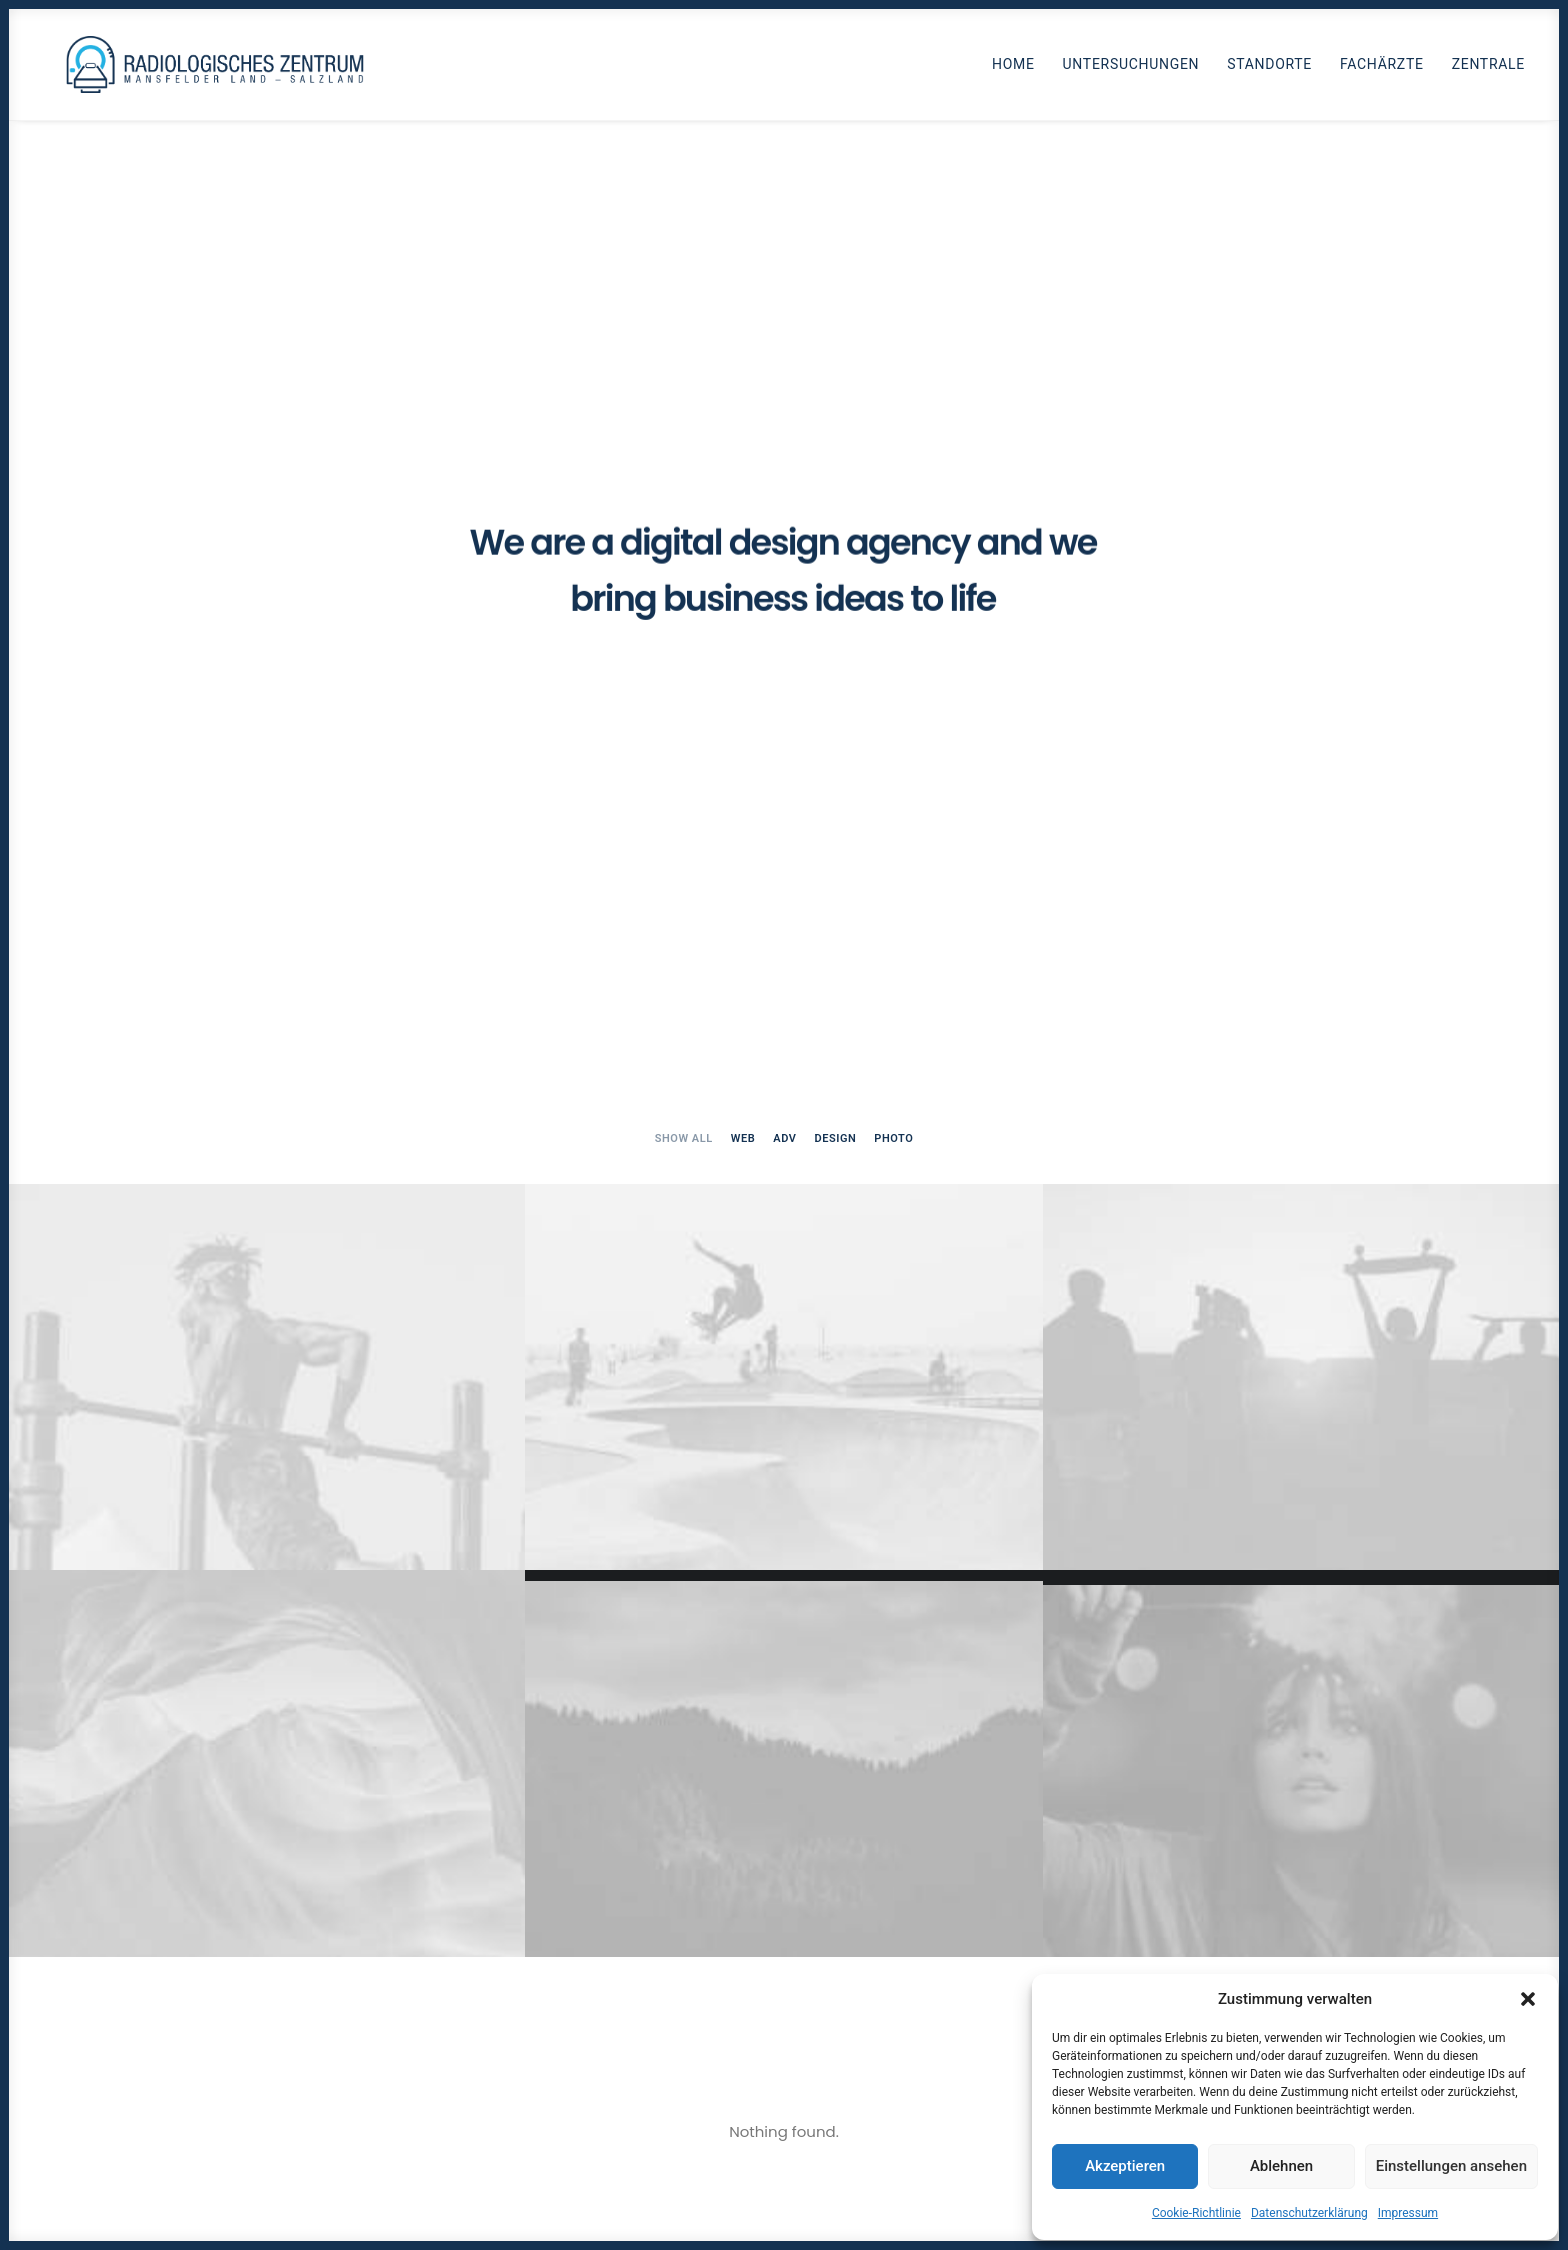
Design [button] (835, 423)
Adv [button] (784, 423)
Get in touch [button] (784, 2002)
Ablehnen (1281, 2166)
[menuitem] (1020, 68)
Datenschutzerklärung (1309, 2213)
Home (1013, 69)
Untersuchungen (1131, 69)
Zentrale (1488, 69)
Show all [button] (684, 423)
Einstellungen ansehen (1451, 2166)
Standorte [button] (1269, 69)
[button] (1528, 1999)
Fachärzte (1382, 69)
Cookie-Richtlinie (1196, 2213)
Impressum (1408, 2213)
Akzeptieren (1125, 2166)
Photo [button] (893, 423)
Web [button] (743, 423)
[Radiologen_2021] (220, 68)
